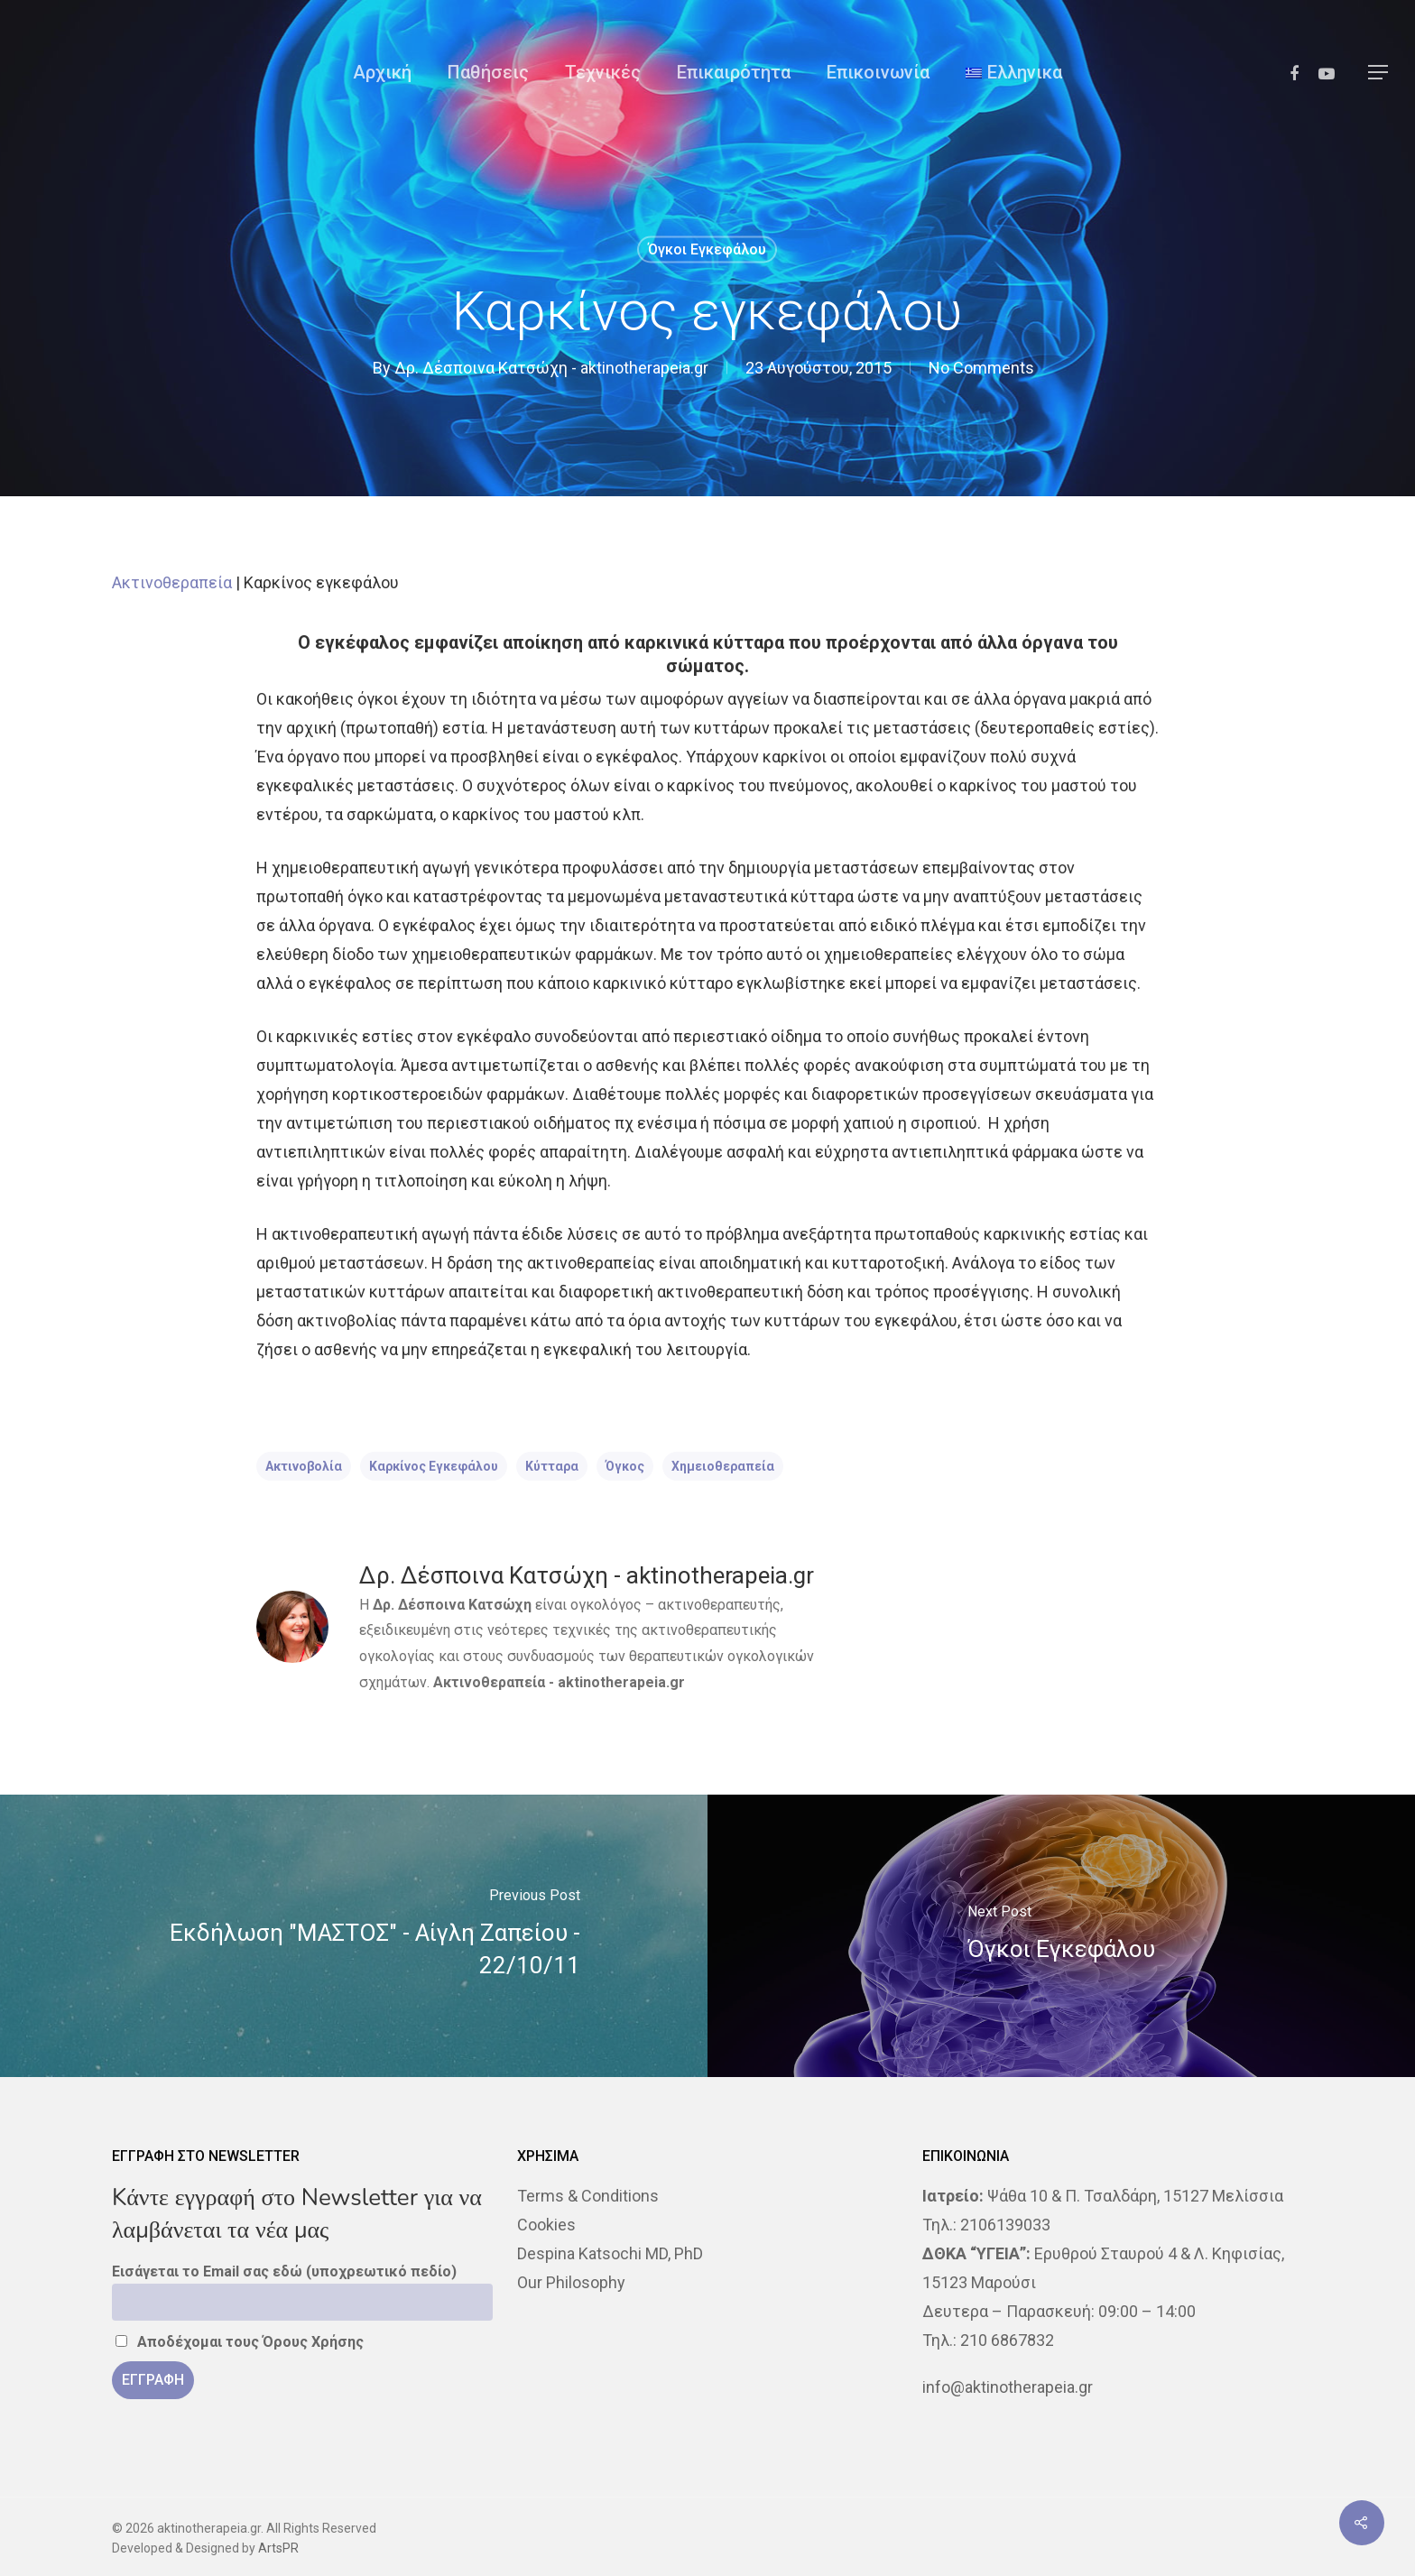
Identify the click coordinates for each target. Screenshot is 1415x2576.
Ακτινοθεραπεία (172, 582)
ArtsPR (278, 2548)
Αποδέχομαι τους (240, 2341)
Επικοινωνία (878, 72)
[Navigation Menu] (1379, 72)
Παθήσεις (488, 72)
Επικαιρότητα (734, 72)
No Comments (981, 367)
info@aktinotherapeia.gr (1007, 2386)
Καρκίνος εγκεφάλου (433, 1466)
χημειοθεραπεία (722, 1466)
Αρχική (382, 72)
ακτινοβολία (303, 1466)
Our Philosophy (571, 2282)
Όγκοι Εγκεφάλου (707, 249)
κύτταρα (551, 1466)
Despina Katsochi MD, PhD (610, 2253)
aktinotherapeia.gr (621, 1682)
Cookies (546, 2224)
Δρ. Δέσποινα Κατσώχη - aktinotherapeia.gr (551, 367)
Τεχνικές (603, 72)
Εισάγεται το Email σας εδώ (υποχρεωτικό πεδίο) (284, 2271)
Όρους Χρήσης (313, 2341)
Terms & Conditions (588, 2195)
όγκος (625, 1466)
